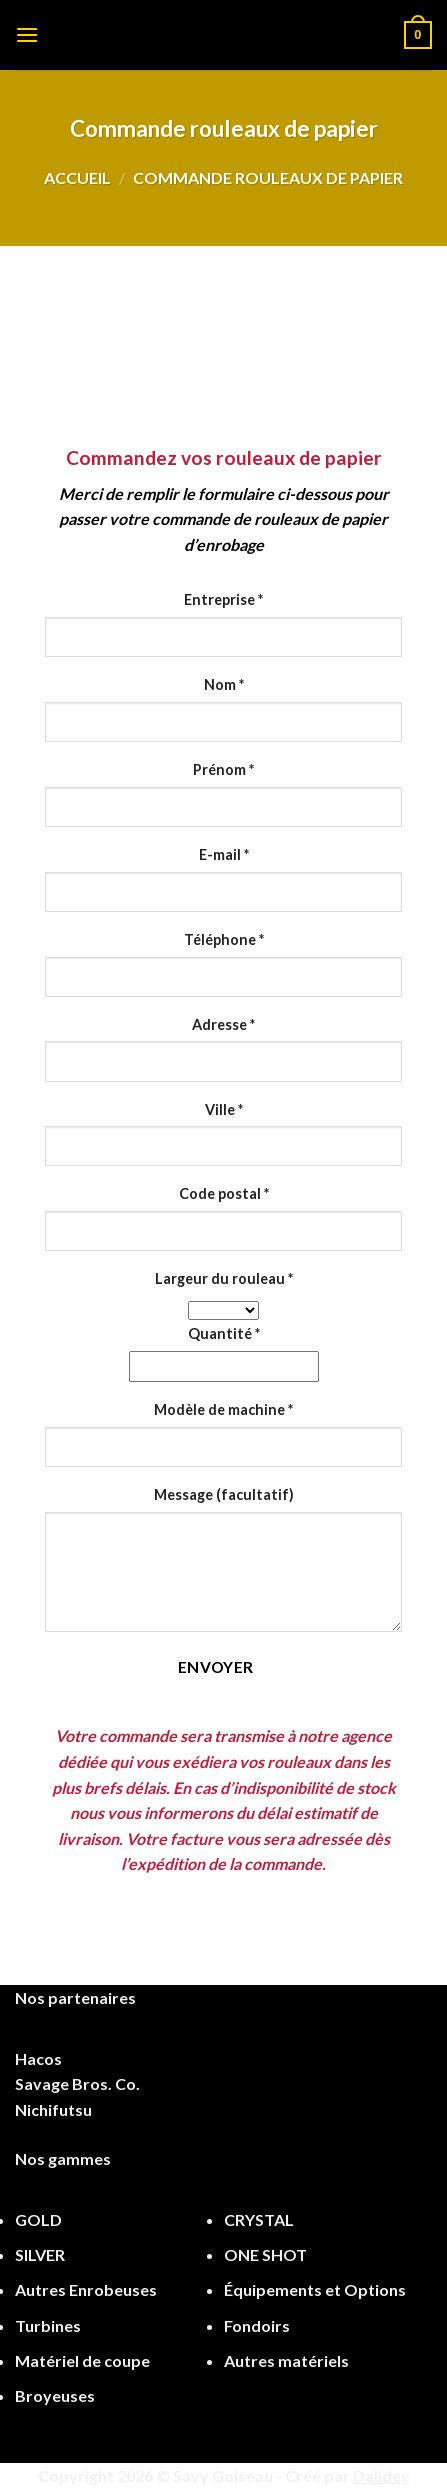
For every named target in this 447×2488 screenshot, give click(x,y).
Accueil (77, 177)
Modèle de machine (223, 1409)
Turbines (48, 2325)
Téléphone (224, 939)
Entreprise (223, 599)
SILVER (40, 2254)
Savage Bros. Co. (77, 2083)
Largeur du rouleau (224, 1278)
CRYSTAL (259, 2219)
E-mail (224, 854)
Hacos (38, 2058)
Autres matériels (286, 2360)
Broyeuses (55, 2395)
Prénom (223, 769)
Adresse (223, 1024)
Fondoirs (257, 2325)
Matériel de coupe (82, 2360)
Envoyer (216, 1667)
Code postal (224, 1193)
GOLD (38, 2219)
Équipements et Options (315, 2289)
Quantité (224, 1333)
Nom (224, 684)
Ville (224, 1109)
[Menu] (27, 34)
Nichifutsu (53, 2109)
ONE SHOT (265, 2254)
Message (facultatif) (224, 1494)
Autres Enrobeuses (86, 2289)
